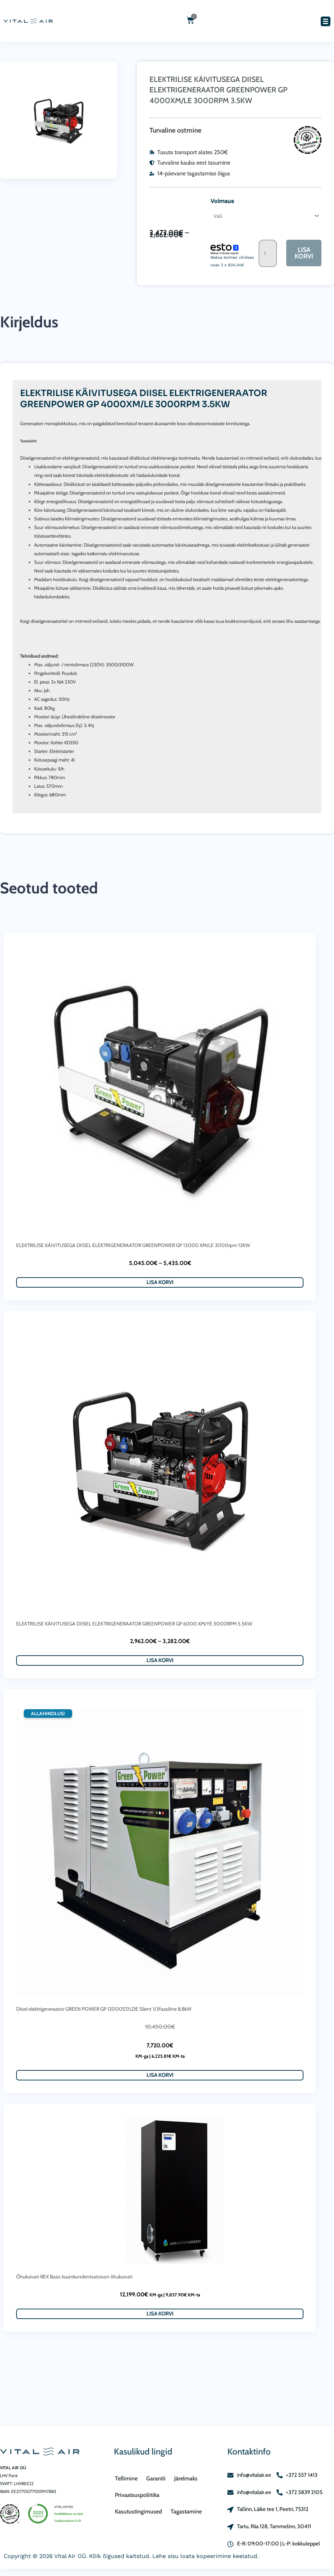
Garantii (156, 2478)
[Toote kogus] (267, 254)
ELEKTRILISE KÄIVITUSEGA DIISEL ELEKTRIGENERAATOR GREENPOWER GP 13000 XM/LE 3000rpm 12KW (133, 1246)
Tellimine (126, 2478)
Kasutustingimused (138, 2511)
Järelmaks (186, 2478)
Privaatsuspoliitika (137, 2495)
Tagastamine (186, 2511)
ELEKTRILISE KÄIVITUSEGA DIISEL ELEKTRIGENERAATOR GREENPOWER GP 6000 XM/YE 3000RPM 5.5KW (134, 1624)
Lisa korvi (304, 254)
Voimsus (221, 201)
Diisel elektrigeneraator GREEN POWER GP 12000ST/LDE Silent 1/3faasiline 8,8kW (103, 2010)
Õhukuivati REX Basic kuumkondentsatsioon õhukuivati (74, 2277)
